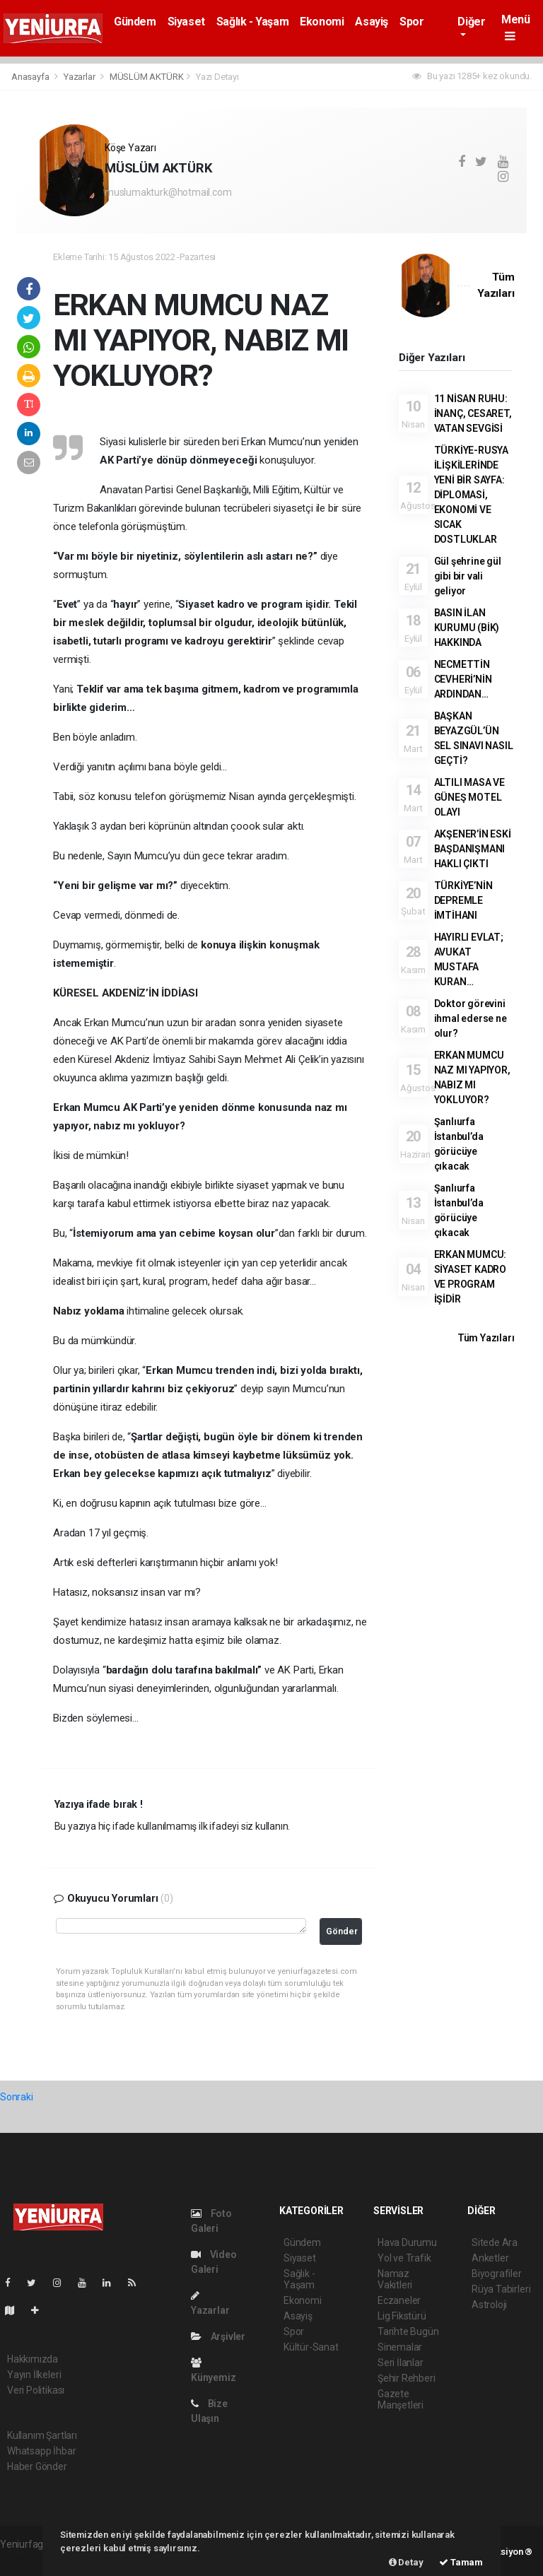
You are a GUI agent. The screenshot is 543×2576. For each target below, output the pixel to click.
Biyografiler (497, 2273)
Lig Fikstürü (402, 2316)
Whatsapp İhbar (41, 2451)
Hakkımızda (32, 2359)
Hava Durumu (407, 2242)
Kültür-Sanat (311, 2347)
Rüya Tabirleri (501, 2289)
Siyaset (186, 21)
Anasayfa (31, 76)
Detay (406, 2562)
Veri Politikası (35, 2390)
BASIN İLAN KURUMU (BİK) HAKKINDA (467, 627)
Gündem (135, 21)
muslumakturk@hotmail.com (168, 192)
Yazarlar (80, 76)
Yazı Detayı (217, 76)
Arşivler (218, 2336)
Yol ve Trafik (404, 2258)
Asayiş (371, 21)
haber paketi (27, 2559)
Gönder (342, 1931)
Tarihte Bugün (408, 2331)
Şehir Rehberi (407, 2378)
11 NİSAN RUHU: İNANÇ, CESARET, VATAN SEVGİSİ (473, 413)
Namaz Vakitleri (395, 2279)
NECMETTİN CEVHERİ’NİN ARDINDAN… (463, 679)
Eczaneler (399, 2300)
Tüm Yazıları (486, 1337)
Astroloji (489, 2304)
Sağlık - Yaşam (252, 21)
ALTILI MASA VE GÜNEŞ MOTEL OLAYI (469, 797)
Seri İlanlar (401, 2362)
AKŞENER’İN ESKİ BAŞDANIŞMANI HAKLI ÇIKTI (472, 848)
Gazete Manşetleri (401, 2399)
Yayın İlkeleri (34, 2374)
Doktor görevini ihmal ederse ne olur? (470, 1018)
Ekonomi (322, 21)
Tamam (461, 2562)
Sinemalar (400, 2347)
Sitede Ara (495, 2242)
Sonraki (16, 2096)
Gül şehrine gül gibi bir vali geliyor (467, 575)
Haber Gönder (37, 2466)
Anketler (490, 2258)
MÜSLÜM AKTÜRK (147, 76)
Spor (411, 21)
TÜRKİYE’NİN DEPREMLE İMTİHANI (463, 900)
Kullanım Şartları (42, 2435)
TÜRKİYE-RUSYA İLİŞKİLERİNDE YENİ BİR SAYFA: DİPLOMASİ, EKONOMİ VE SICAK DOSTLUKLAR (471, 495)
